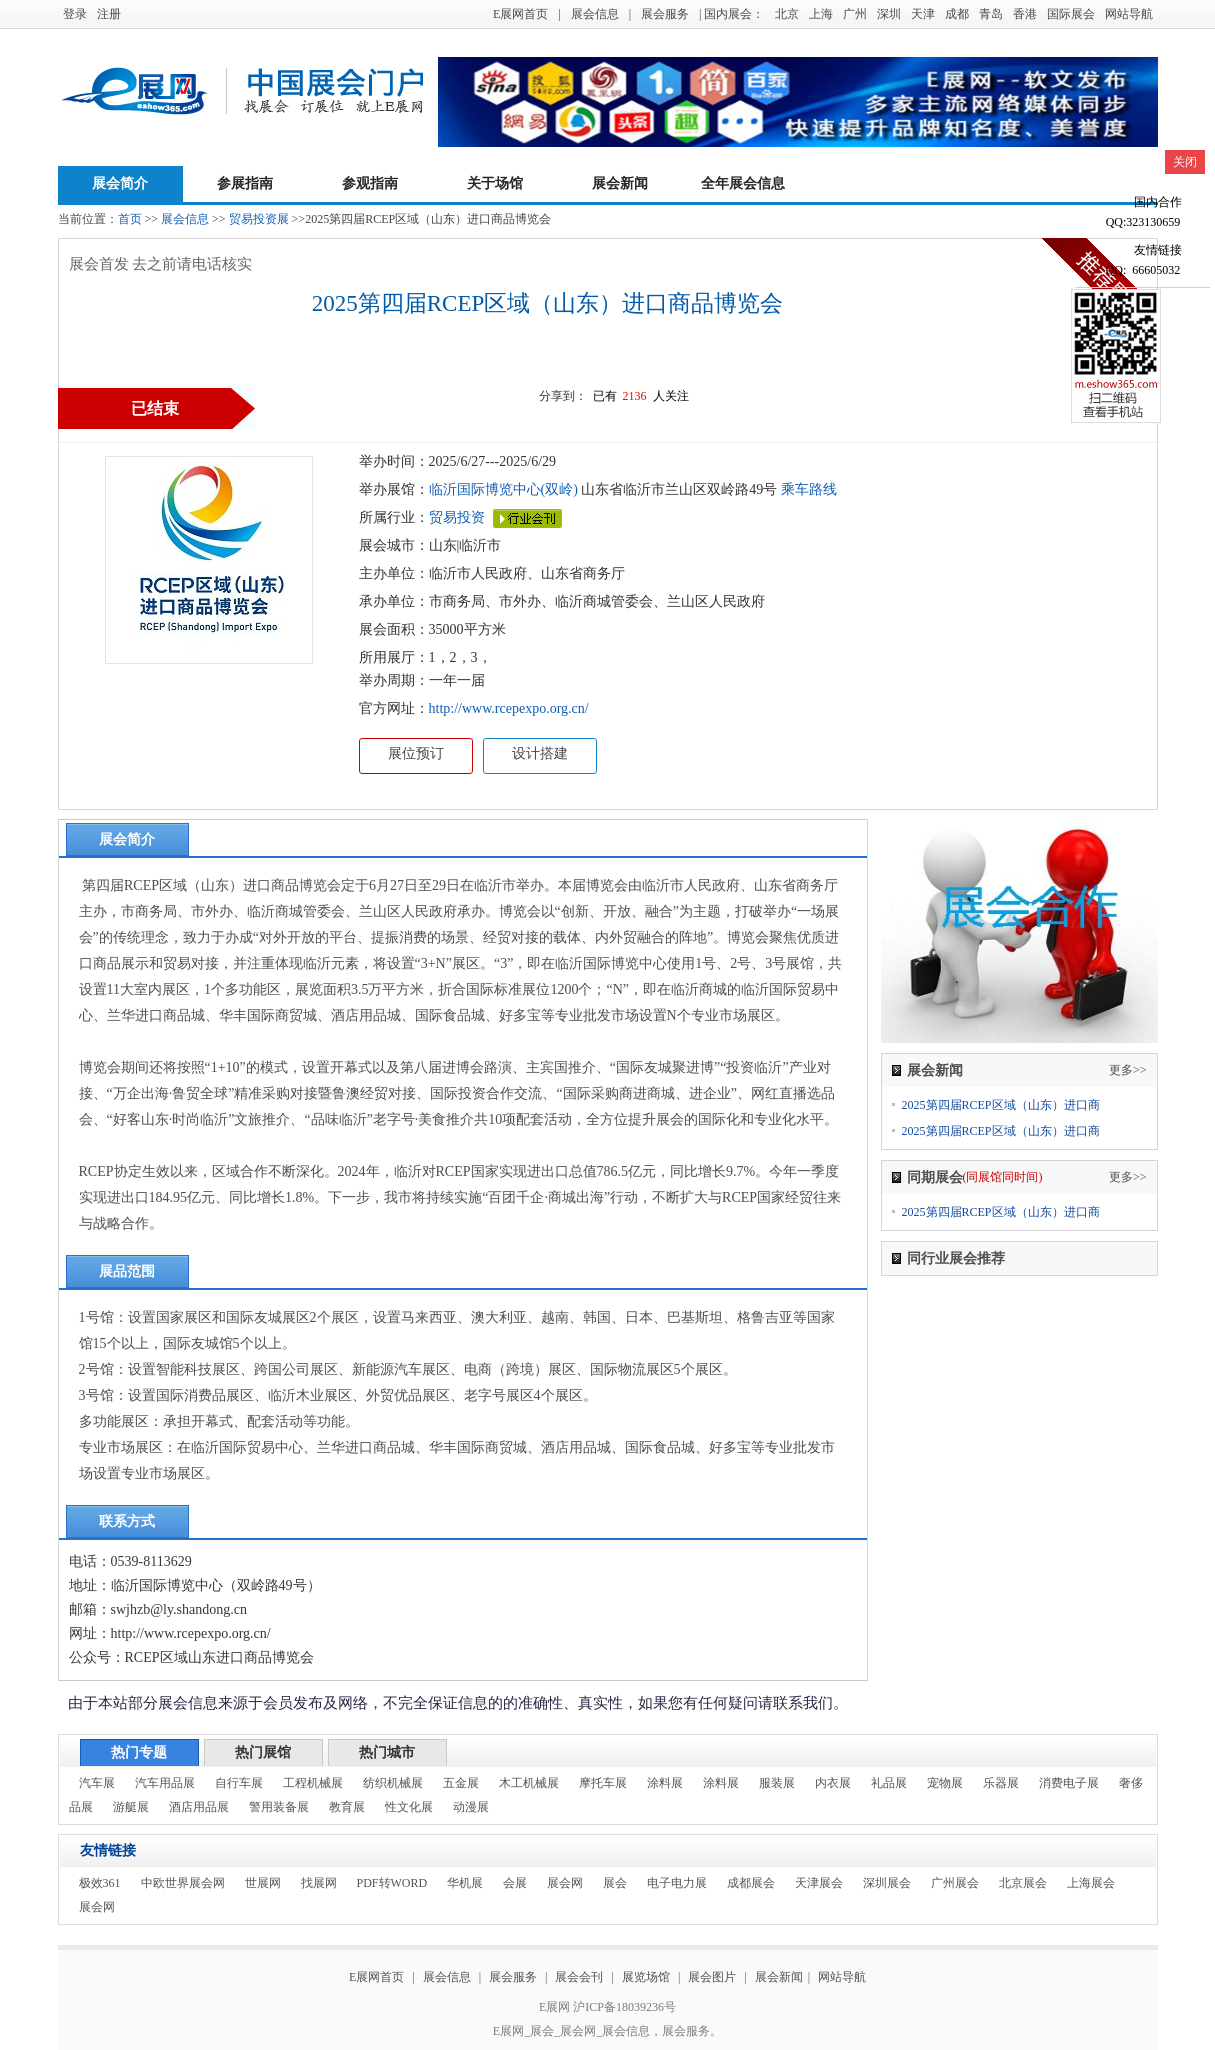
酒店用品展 (199, 1807)
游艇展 (131, 1807)
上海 (821, 14)
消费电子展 (1069, 1783)
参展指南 (245, 183)
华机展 (465, 1883)
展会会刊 (579, 1977)
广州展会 (955, 1883)
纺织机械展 (393, 1783)
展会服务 (665, 14)
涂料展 (665, 1783)
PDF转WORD (392, 1883)
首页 (130, 219)
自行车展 (239, 1783)
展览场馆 (646, 1977)
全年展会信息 (743, 183)
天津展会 (819, 1883)
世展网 (263, 1883)
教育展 (347, 1807)
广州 (855, 14)
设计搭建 (540, 753)
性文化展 (409, 1807)
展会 (615, 1883)
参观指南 (370, 183)
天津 (923, 14)
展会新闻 (620, 183)
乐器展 (1001, 1783)
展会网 (565, 1883)
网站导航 (1129, 14)
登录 (75, 14)
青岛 (991, 14)
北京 (787, 14)
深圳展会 (887, 1883)
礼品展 (889, 1783)
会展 (515, 1883)
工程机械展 (313, 1783)
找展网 (319, 1883)
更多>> (1128, 1070)
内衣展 (833, 1783)
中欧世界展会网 (183, 1883)
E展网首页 (520, 14)
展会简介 (120, 183)
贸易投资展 (259, 219)
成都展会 (751, 1883)
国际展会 (1071, 14)
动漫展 (471, 1807)
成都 (957, 14)
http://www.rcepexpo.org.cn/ (509, 708)
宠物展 (945, 1783)
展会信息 (595, 14)
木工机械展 (529, 1783)
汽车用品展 (165, 1783)
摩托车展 (603, 1783)
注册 (109, 14)
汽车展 (97, 1783)
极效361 (100, 1883)
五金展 (461, 1783)
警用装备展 (279, 1807)
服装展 (777, 1783)
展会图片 (713, 1977)
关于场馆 (495, 183)
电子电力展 (677, 1883)
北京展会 (1023, 1883)
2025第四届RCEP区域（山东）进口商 (1001, 1105)
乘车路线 (807, 489)
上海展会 (1091, 1883)
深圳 (889, 14)
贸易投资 (457, 517)
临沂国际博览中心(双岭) (503, 489)
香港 (1025, 14)
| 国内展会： (731, 14)
